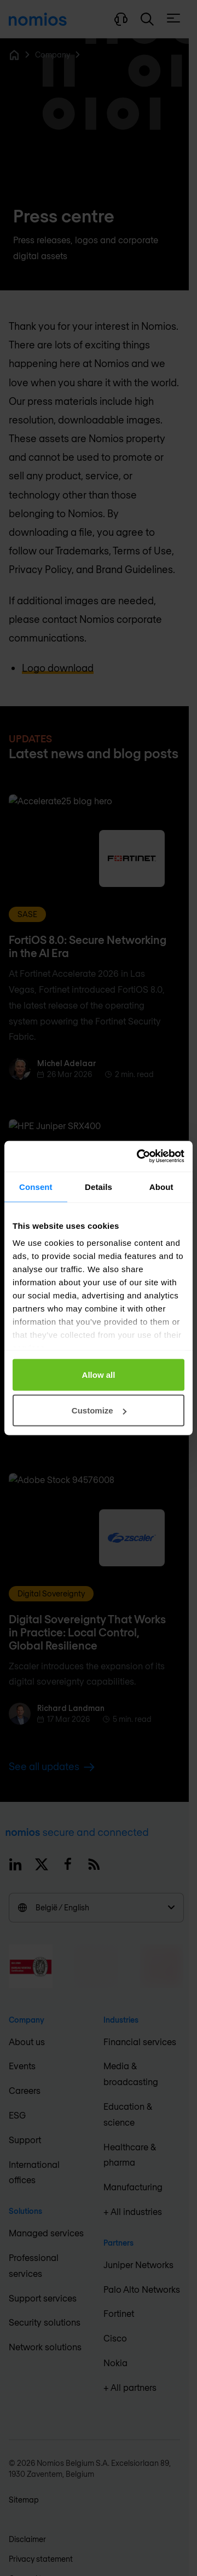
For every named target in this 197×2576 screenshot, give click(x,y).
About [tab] (161, 1186)
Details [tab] (98, 1186)
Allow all (98, 1374)
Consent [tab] (36, 1186)
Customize (99, 1410)
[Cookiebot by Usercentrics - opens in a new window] (139, 1156)
